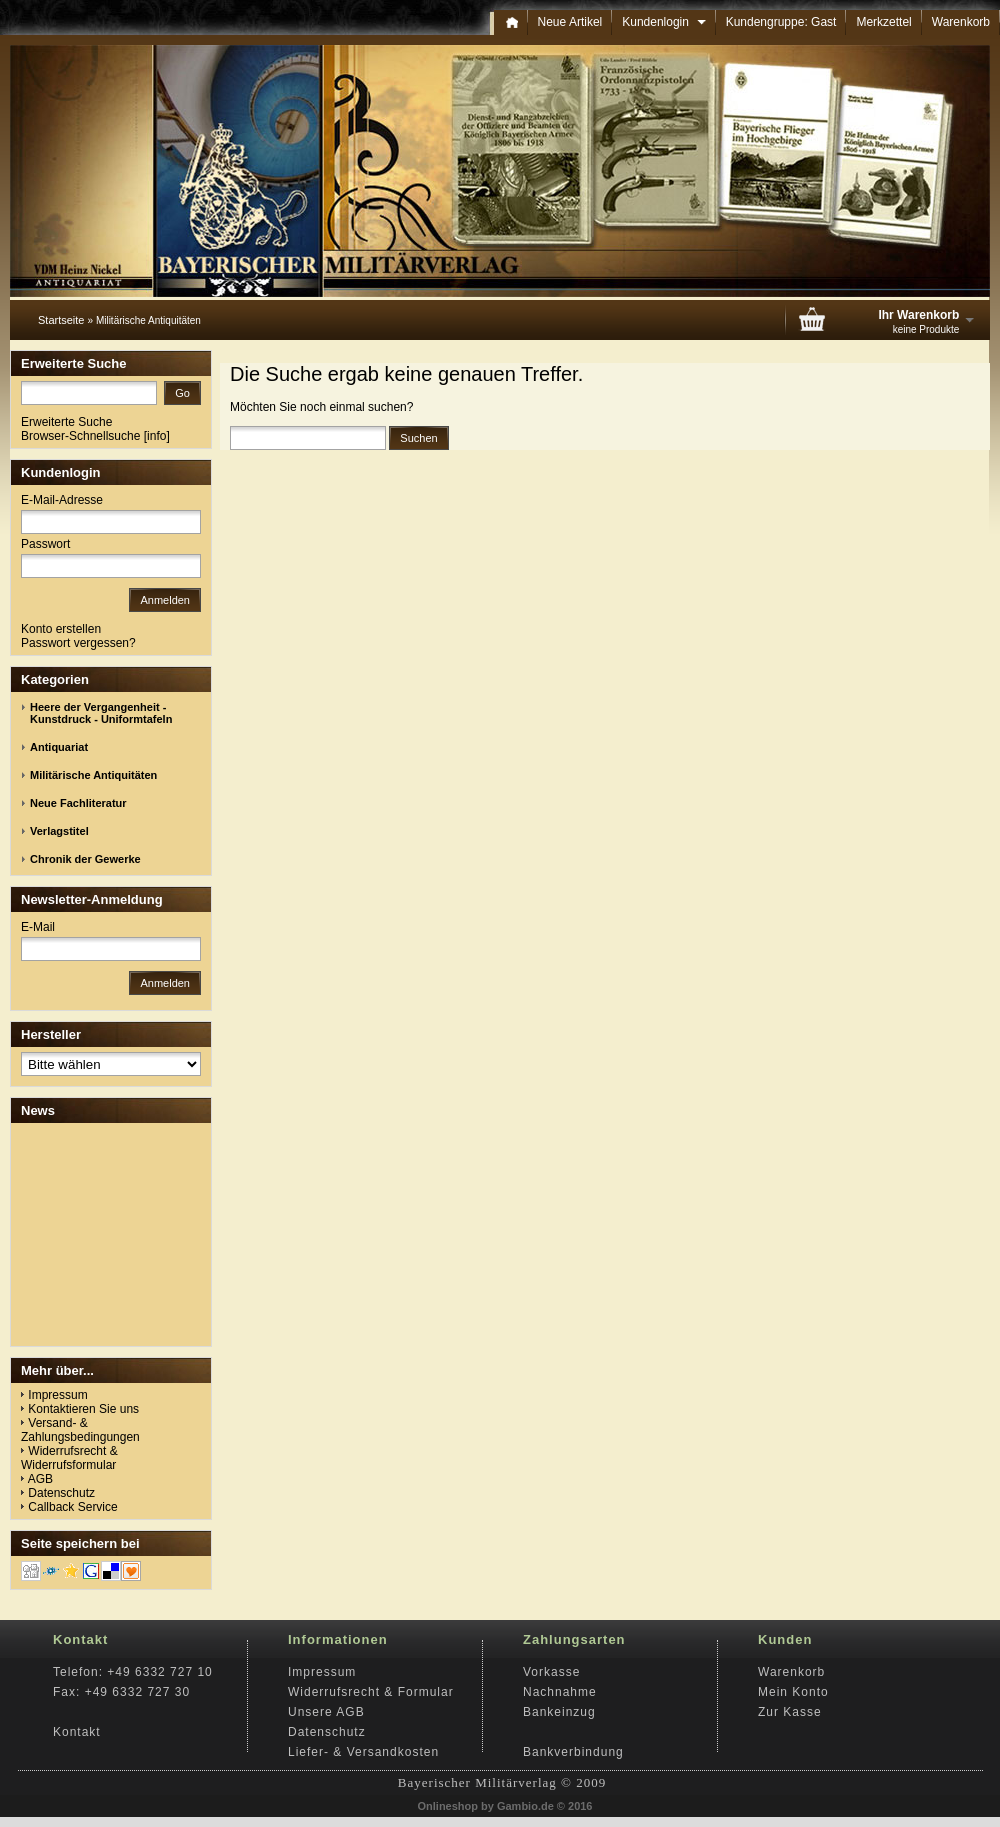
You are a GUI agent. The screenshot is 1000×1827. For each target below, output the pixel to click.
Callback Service (72, 1507)
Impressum (57, 1395)
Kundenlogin (663, 22)
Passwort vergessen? (78, 643)
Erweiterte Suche (66, 422)
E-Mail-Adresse (62, 500)
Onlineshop (448, 1806)
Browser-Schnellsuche (80, 436)
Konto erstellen (61, 629)
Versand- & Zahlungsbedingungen (80, 1430)
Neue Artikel (570, 22)
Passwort (45, 544)
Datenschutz (61, 1493)
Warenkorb (961, 22)
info (156, 436)
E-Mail (38, 927)
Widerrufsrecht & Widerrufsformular (69, 1458)
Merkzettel (883, 22)
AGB (40, 1479)
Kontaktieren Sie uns (83, 1409)
